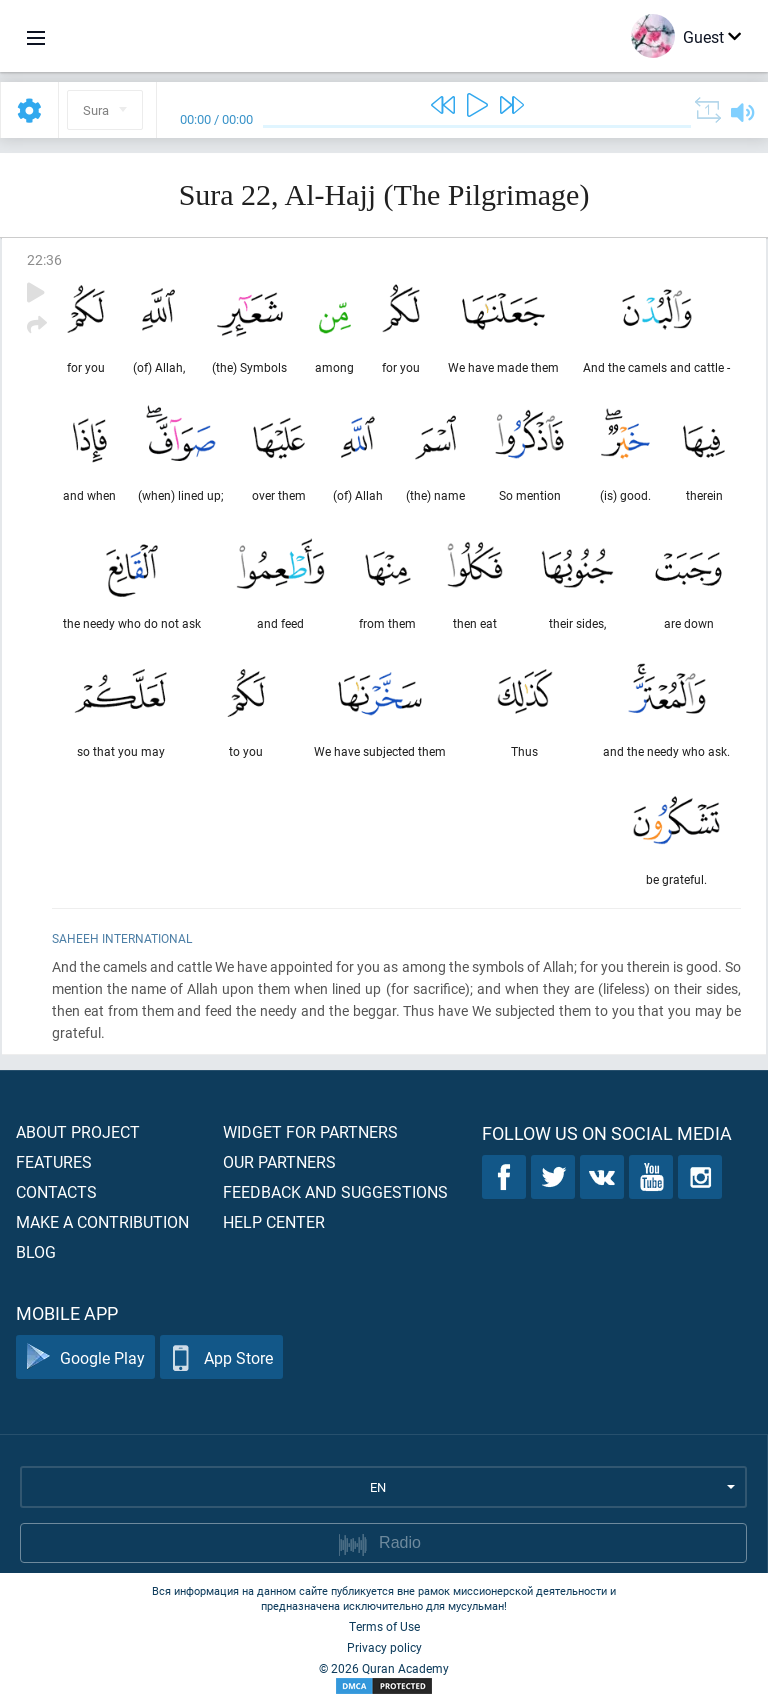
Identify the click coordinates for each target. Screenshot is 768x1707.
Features (54, 1161)
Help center (274, 1221)
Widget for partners (310, 1131)
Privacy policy (384, 1647)
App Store (221, 1357)
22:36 (44, 259)
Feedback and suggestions (335, 1191)
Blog (36, 1251)
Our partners (279, 1161)
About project (78, 1131)
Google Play (85, 1357)
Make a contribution (102, 1221)
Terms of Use (384, 1626)
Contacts (56, 1191)
